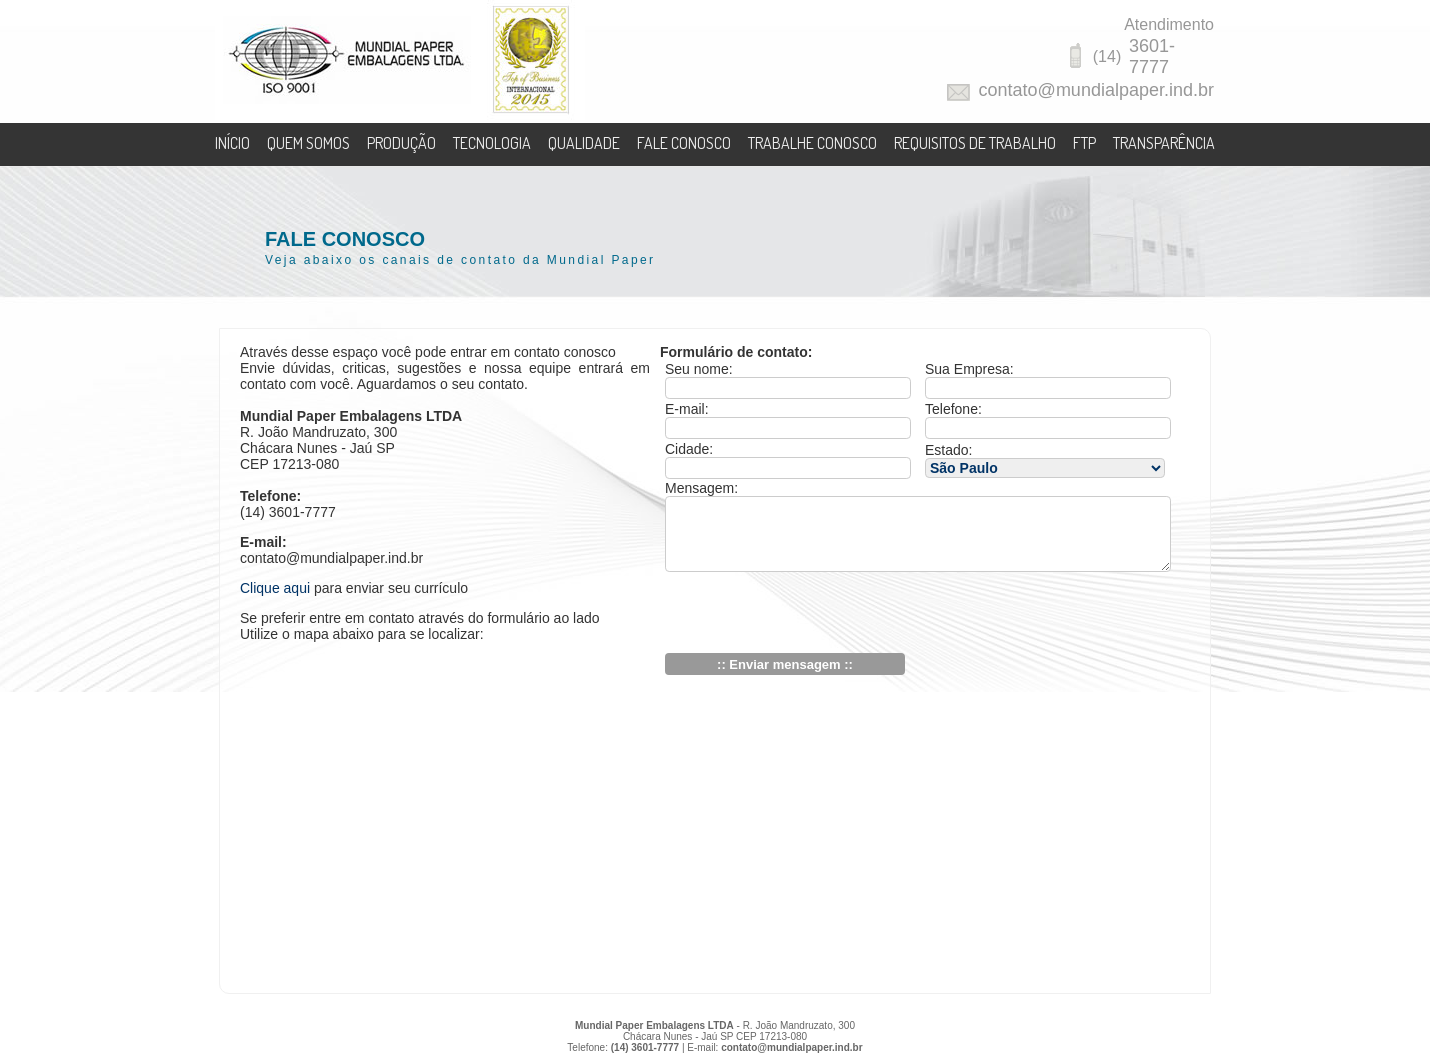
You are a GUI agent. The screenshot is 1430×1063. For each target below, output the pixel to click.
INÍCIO (232, 143)
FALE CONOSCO (684, 143)
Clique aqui (275, 588)
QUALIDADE (584, 143)
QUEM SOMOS (308, 143)
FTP (1084, 143)
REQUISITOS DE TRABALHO (975, 143)
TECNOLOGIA (492, 143)
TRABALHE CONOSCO (812, 143)
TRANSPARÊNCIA (1164, 143)
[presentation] (817, 614)
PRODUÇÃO (401, 143)
